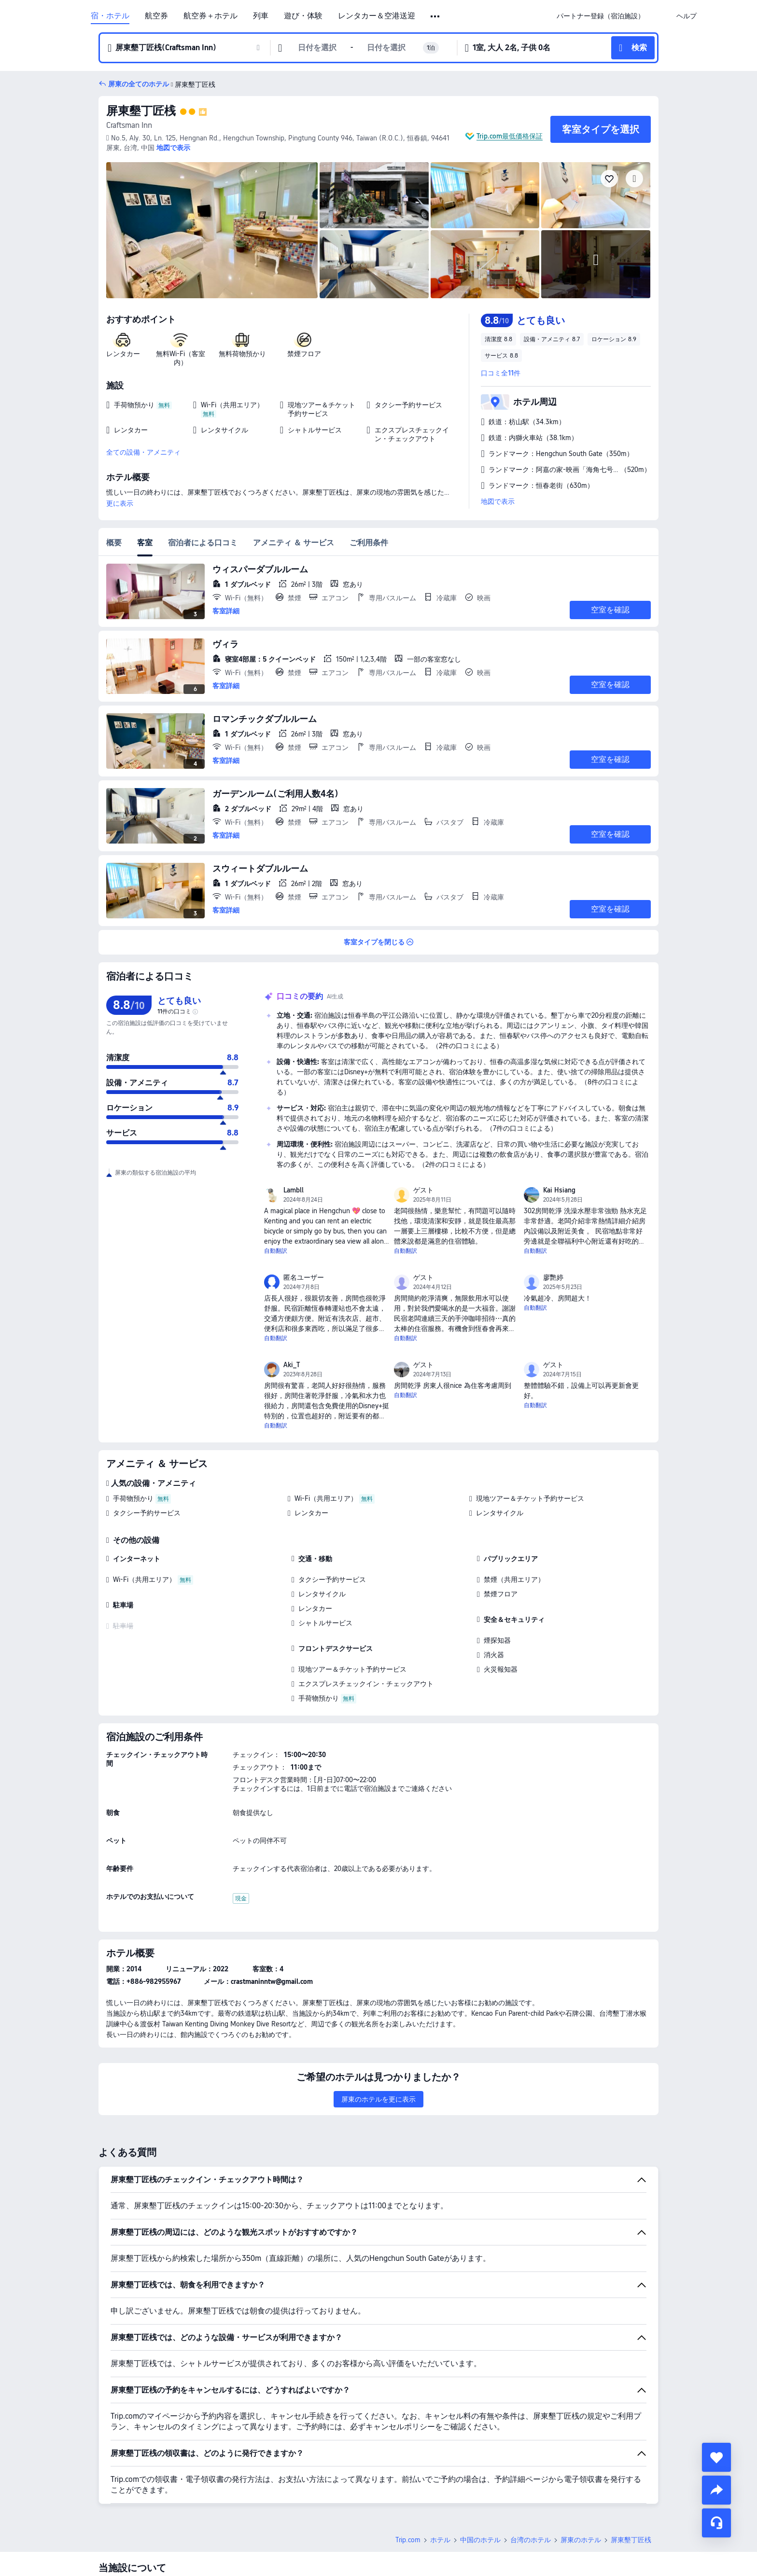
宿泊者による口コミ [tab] (203, 542)
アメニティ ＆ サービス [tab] (293, 542)
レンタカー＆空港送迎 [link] (376, 16)
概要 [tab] (114, 542)
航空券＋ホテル (210, 16)
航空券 (156, 16)
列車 (260, 16)
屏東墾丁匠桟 (141, 111)
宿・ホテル (110, 16)
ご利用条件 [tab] (369, 542)
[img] (212, 230)
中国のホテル (480, 2540)
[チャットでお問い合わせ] (716, 2522)
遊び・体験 (303, 16)
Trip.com (408, 2540)
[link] (600, 16)
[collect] (716, 2457)
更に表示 (119, 503)
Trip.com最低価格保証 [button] (510, 136)
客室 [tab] (145, 542)
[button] (436, 16)
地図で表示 (498, 501)
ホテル (440, 2540)
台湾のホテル (530, 2540)
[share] (716, 2490)
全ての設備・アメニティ (143, 452)
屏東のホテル (581, 2540)
